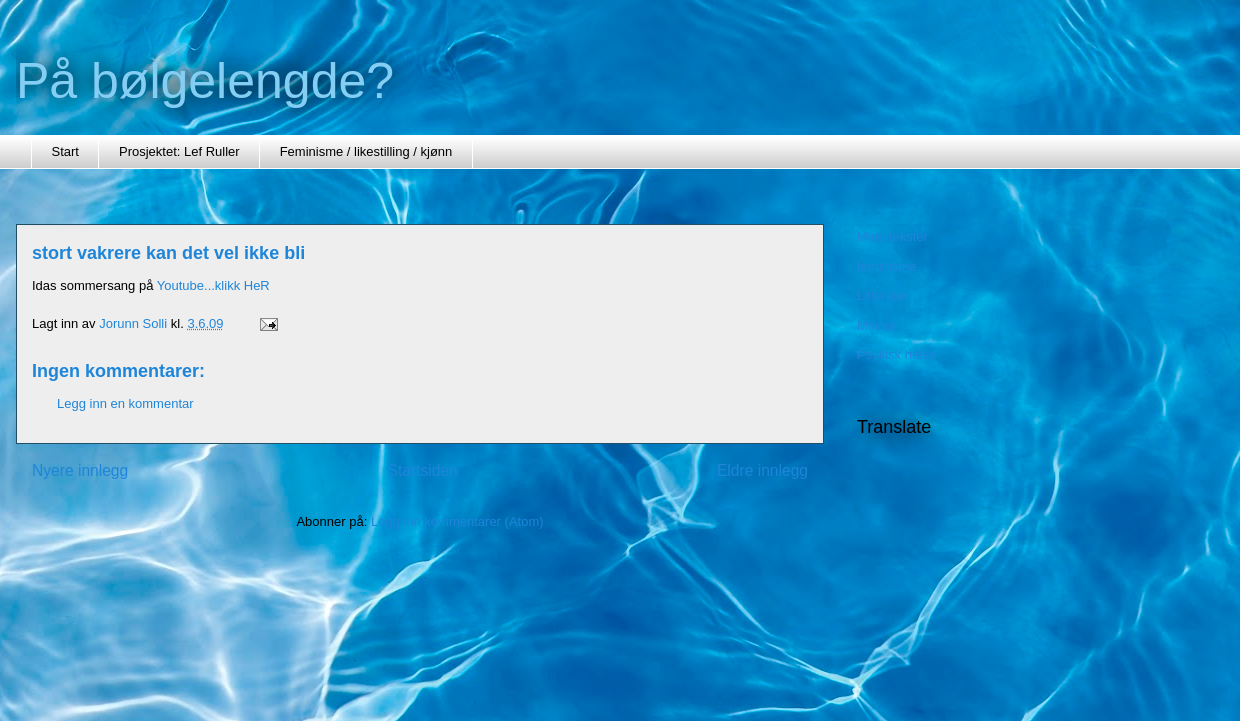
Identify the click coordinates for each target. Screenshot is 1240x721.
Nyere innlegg (80, 470)
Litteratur (882, 295)
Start (65, 151)
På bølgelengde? (205, 81)
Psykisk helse (896, 354)
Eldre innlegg (762, 470)
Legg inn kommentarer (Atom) (457, 521)
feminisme (886, 266)
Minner (877, 325)
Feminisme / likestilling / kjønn (366, 151)
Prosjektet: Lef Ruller (179, 151)
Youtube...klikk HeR (213, 285)
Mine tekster (892, 236)
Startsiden (422, 470)
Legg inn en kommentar (125, 403)
